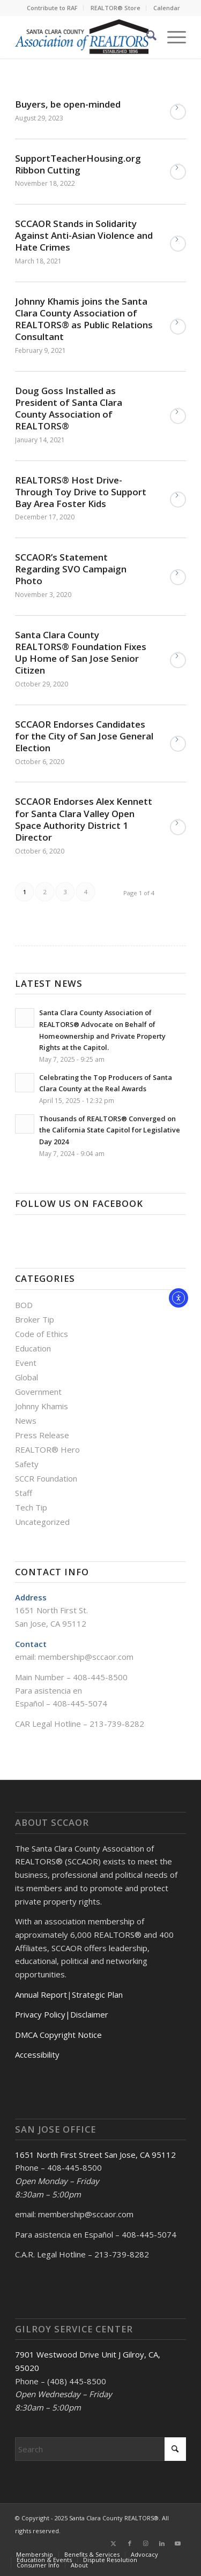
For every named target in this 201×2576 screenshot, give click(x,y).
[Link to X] (114, 2543)
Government (38, 1391)
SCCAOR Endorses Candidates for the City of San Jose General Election (84, 736)
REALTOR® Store (115, 8)
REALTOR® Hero (47, 1449)
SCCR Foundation (46, 1478)
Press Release (42, 1435)
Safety (27, 1464)
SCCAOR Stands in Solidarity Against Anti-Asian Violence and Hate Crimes (84, 235)
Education (33, 1348)
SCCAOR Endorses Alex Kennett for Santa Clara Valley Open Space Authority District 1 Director (83, 819)
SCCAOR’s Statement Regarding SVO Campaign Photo (70, 569)
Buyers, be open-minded (68, 104)
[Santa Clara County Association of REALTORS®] (83, 37)
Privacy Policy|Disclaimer (61, 2014)
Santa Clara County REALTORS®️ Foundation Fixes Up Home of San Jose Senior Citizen (80, 652)
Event (25, 1362)
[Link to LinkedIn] (162, 2543)
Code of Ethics (41, 1333)
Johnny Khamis (41, 1406)
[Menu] (171, 37)
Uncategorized (42, 1521)
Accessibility (37, 2054)
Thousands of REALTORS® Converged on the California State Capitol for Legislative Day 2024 (109, 1130)
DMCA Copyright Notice (58, 2034)
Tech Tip (31, 1507)
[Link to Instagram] (146, 2543)
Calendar (166, 8)
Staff (23, 1492)
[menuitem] (52, 8)
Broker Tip (34, 1319)
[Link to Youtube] (178, 2543)
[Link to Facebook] (130, 2543)
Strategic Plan (97, 1994)
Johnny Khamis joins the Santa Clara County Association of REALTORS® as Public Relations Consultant (84, 319)
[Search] (146, 37)
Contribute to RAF (52, 8)
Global (26, 1377)
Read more (178, 112)
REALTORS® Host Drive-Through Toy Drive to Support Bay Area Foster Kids (80, 492)
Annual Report (41, 1994)
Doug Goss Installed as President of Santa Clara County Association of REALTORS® (68, 408)
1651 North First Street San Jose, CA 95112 (95, 2154)
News (25, 1420)
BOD (24, 1305)
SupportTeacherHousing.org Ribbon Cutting (78, 164)
